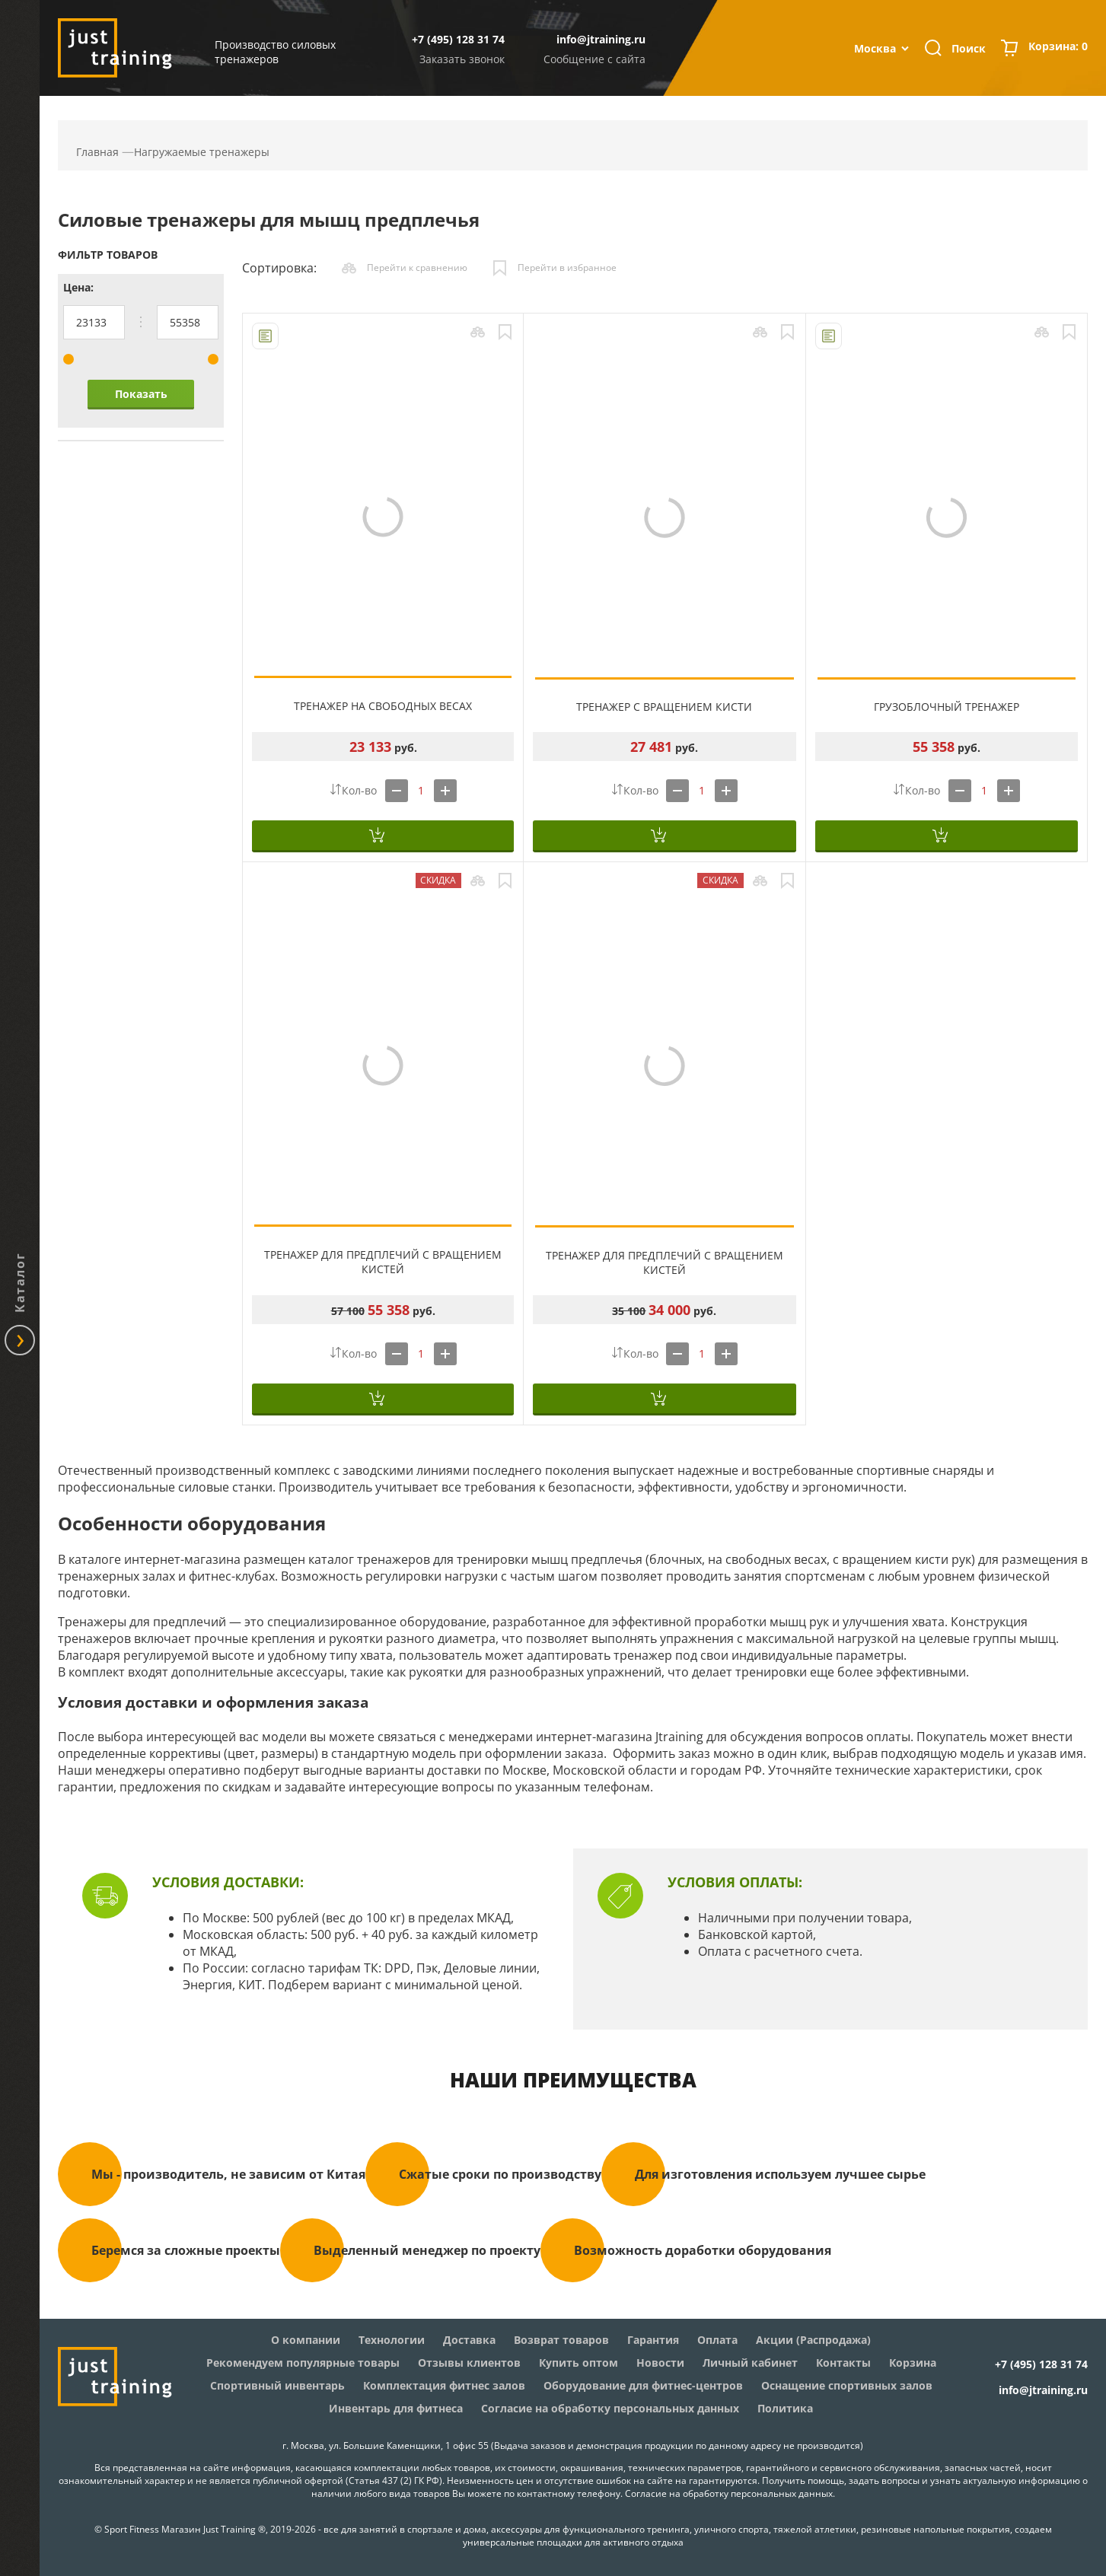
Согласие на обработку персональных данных (729, 2493)
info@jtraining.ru (600, 39)
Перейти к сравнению (417, 267)
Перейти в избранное (567, 267)
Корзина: (1058, 48)
